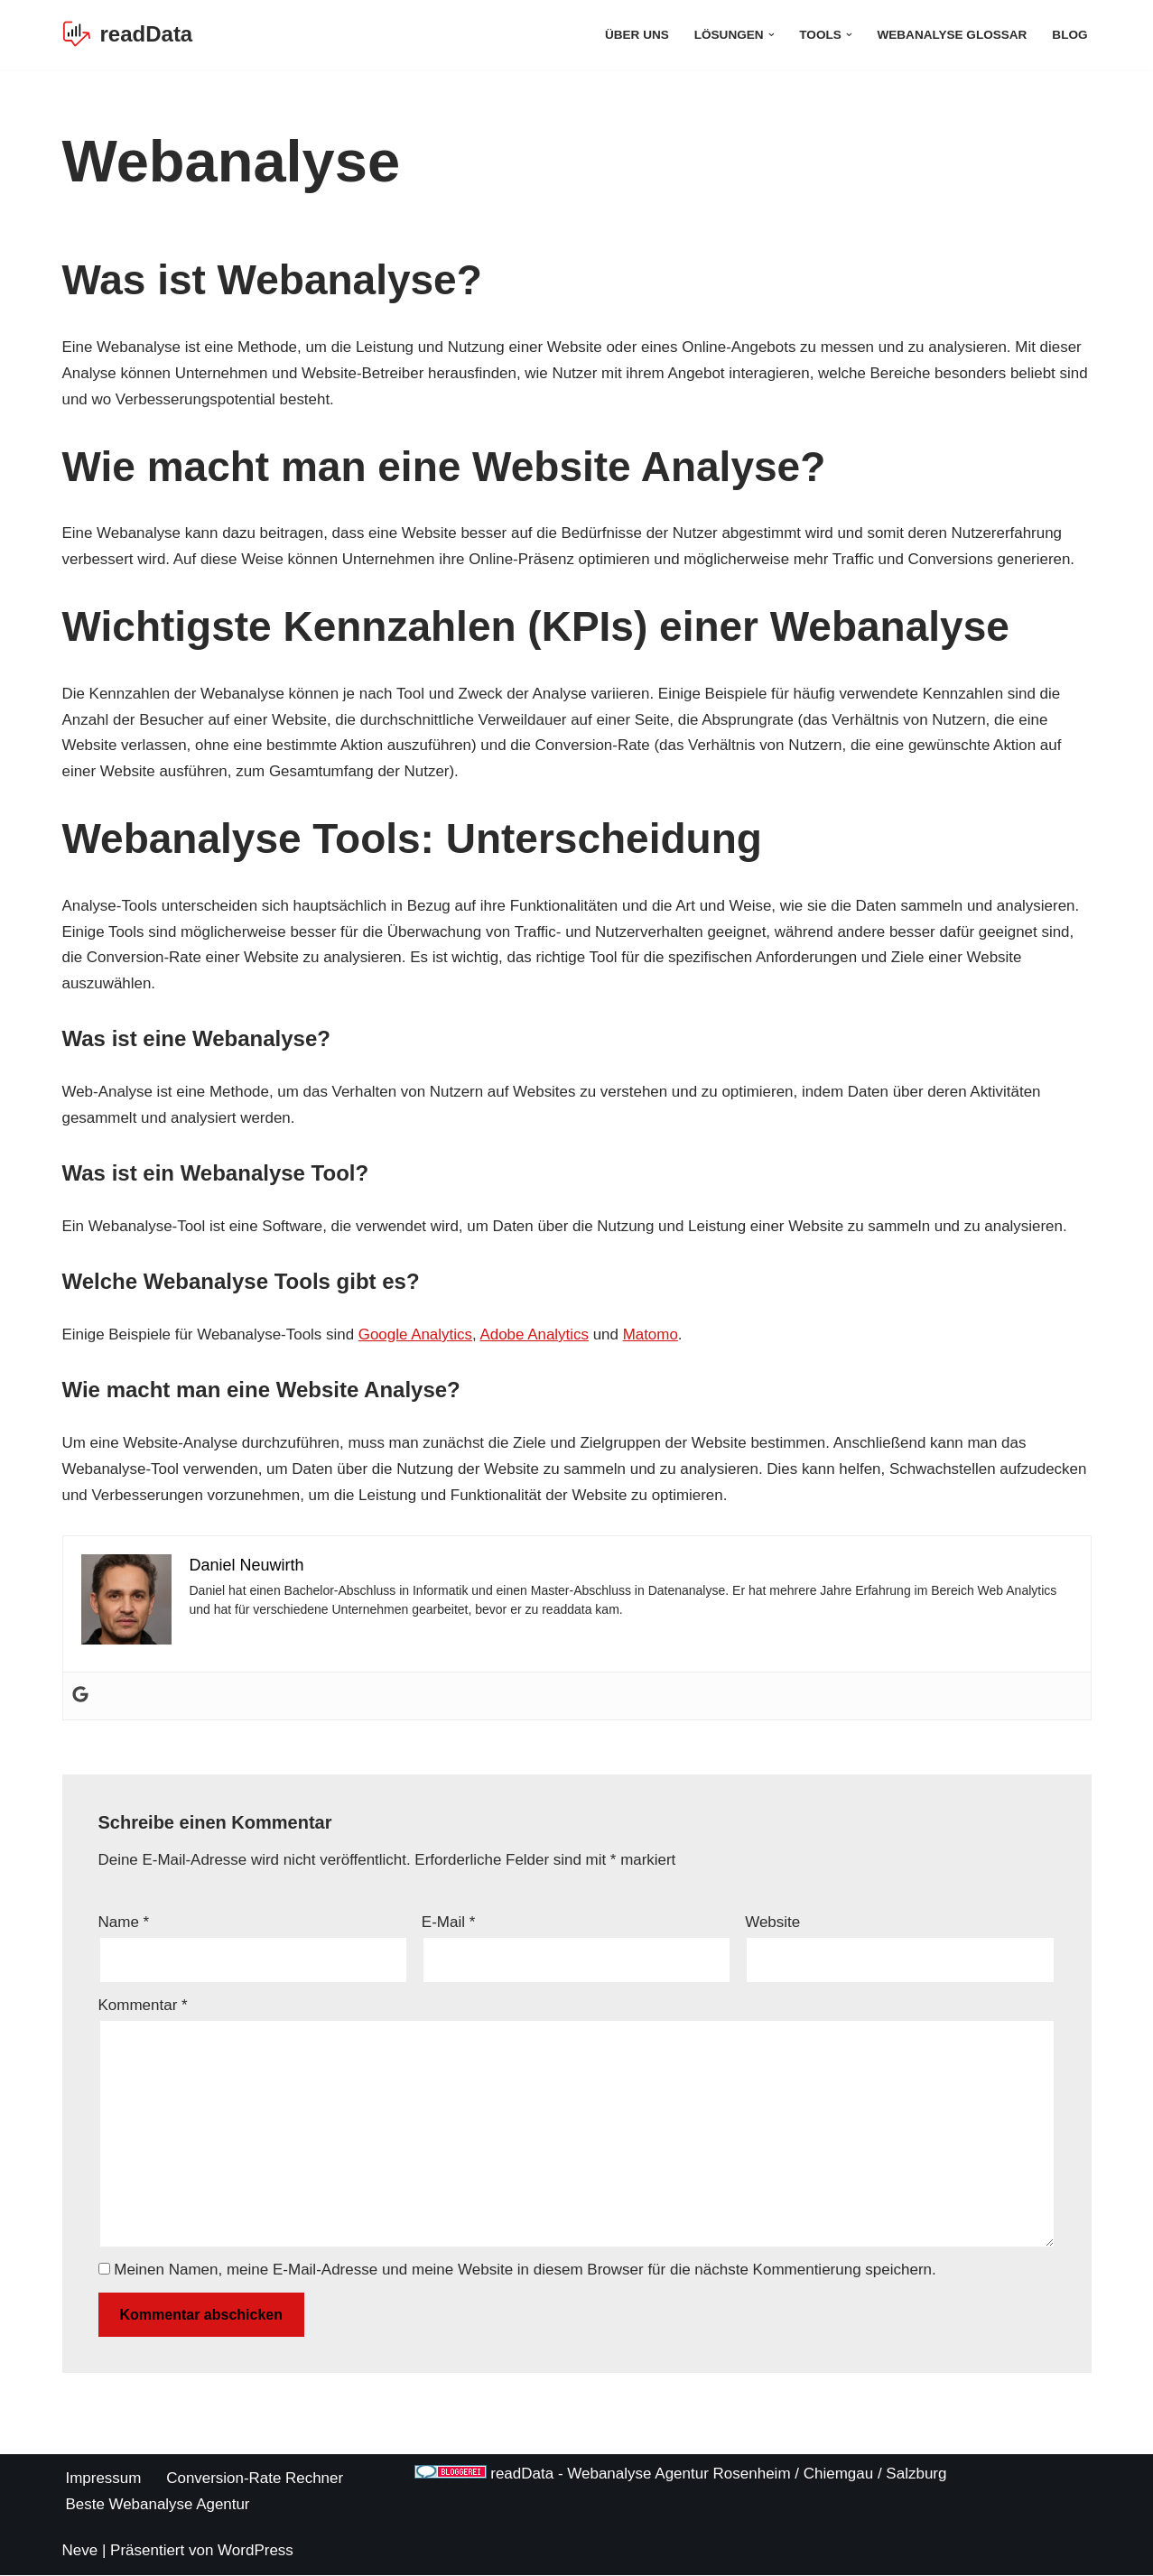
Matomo (652, 1335)
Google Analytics (416, 1335)
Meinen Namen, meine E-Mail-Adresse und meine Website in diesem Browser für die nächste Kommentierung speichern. (525, 2271)
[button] (770, 35)
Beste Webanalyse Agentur (158, 2505)
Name (124, 1923)
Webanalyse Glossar (952, 35)
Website (772, 1923)
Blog (1069, 35)
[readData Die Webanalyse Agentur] (127, 34)
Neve (80, 2551)
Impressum (104, 2479)
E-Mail (449, 1923)
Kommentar (143, 2006)
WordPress (255, 2551)
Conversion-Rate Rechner (256, 2479)
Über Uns (636, 35)
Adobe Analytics (535, 1335)
